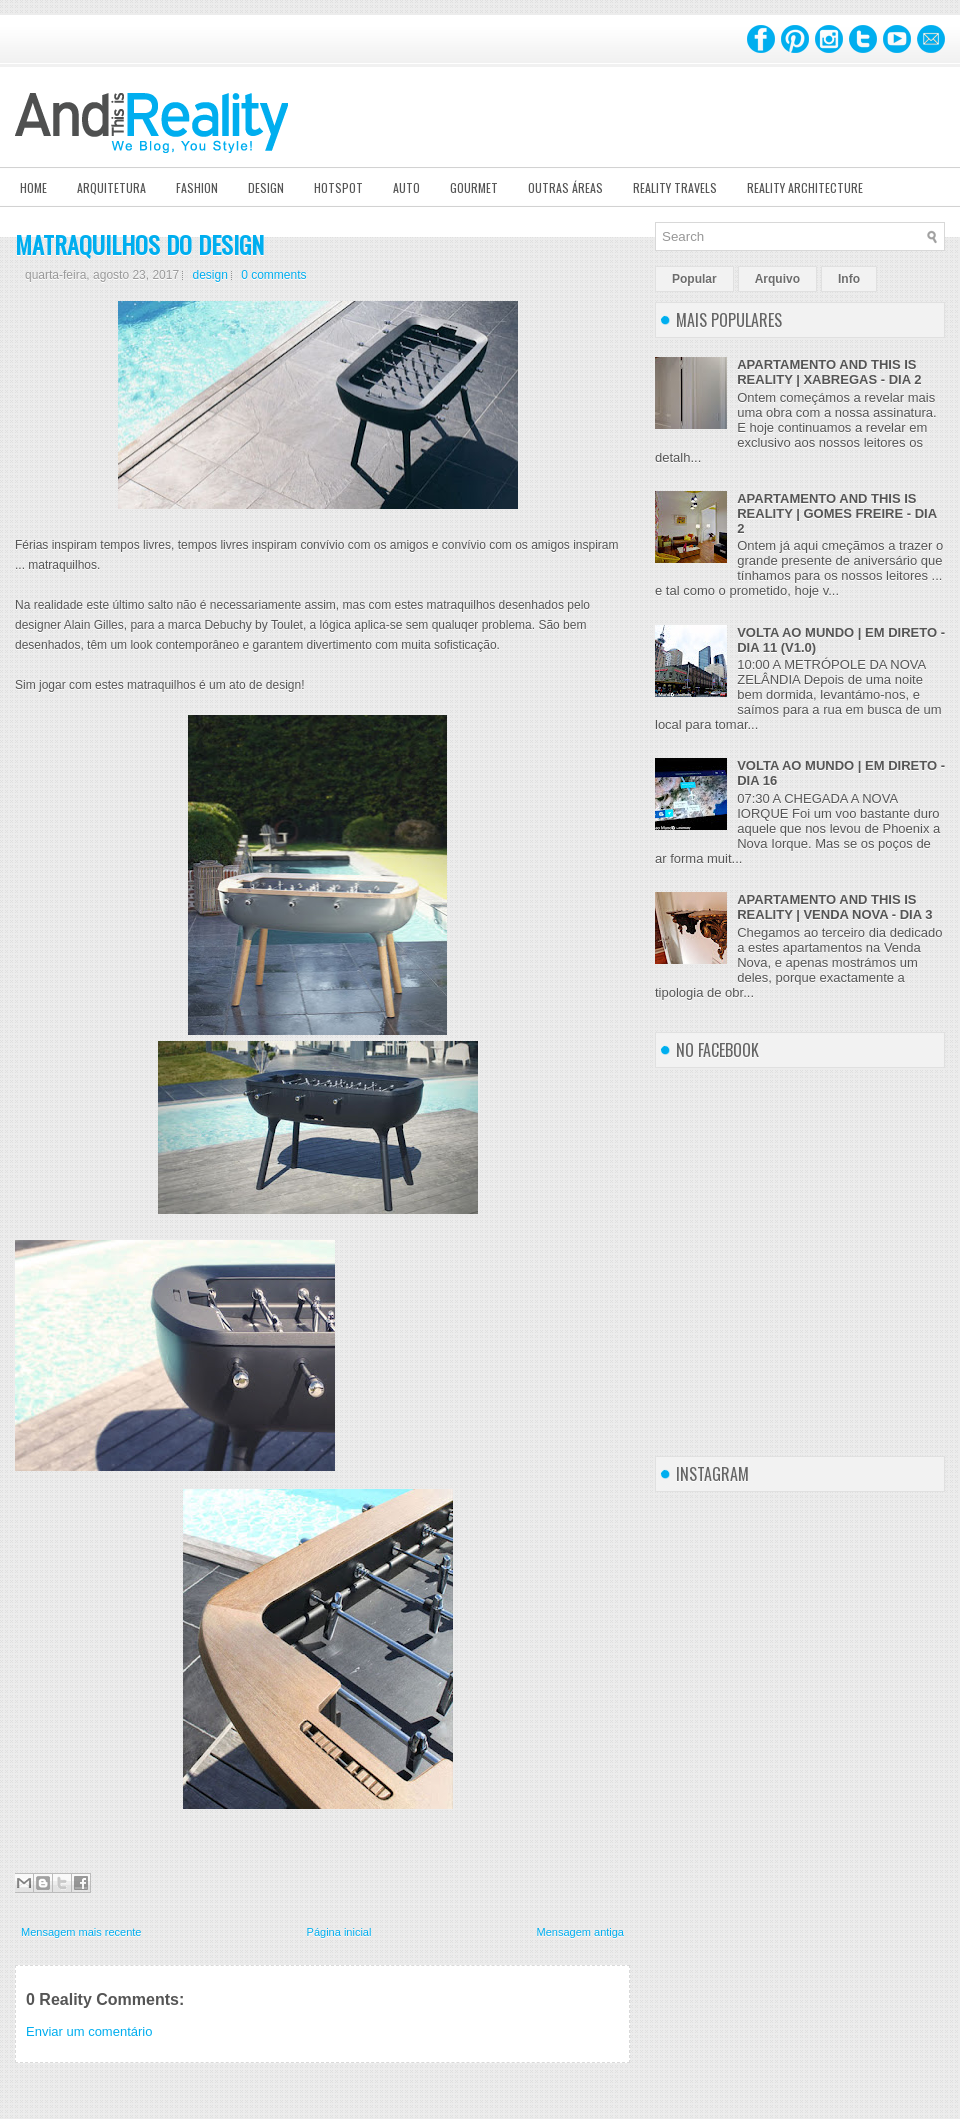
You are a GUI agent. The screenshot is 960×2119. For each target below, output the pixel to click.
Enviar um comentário (89, 2031)
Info (849, 279)
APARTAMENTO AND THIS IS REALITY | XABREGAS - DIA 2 (829, 372)
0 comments (273, 275)
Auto (406, 187)
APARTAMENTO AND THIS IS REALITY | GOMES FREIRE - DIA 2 (836, 513)
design (209, 275)
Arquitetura (111, 187)
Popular (694, 279)
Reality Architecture (805, 187)
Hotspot (338, 187)
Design (266, 187)
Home (33, 187)
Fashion (197, 187)
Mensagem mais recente (81, 1932)
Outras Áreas (565, 187)
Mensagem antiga (580, 1932)
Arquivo (777, 279)
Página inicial (339, 1932)
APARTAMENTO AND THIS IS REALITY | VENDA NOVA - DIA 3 (834, 907)
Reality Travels (675, 187)
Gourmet (474, 187)
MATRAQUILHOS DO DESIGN (139, 244)
